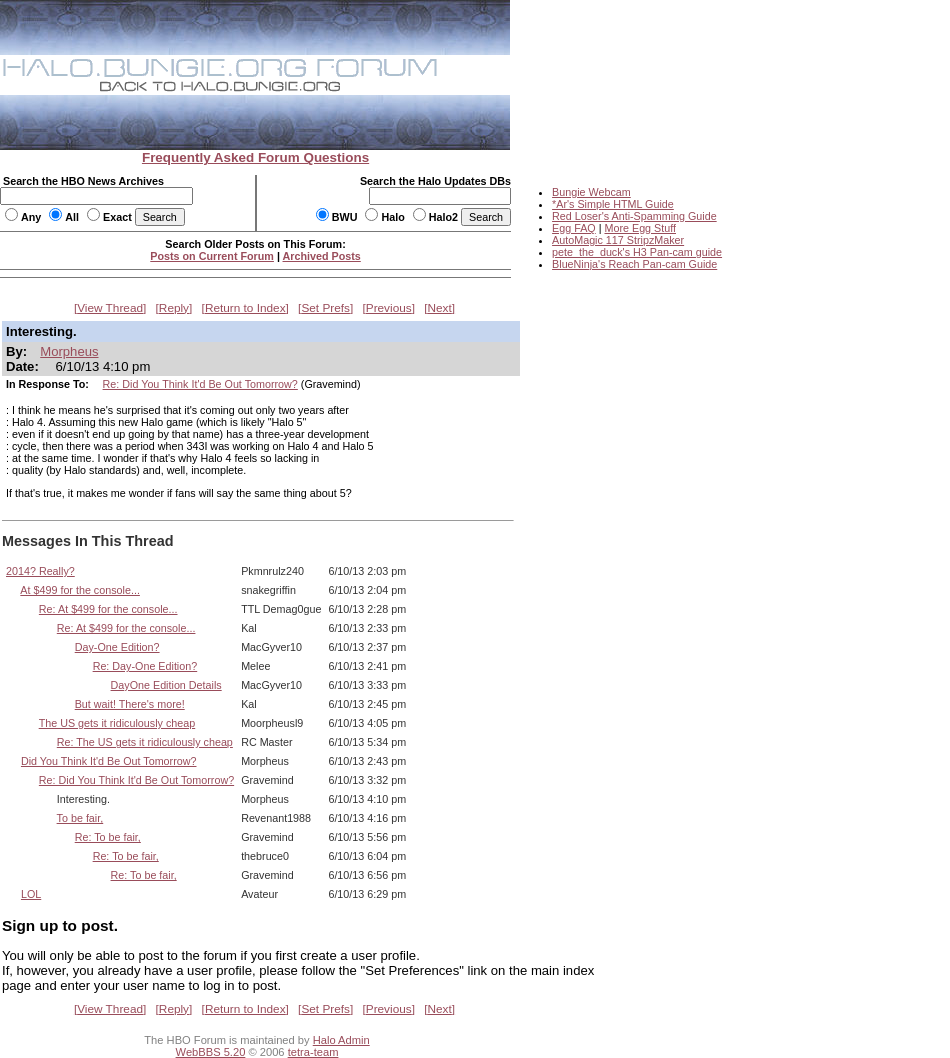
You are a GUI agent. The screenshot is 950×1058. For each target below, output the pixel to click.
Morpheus (69, 351)
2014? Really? (40, 571)
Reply (174, 308)
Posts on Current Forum (212, 256)
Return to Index (245, 308)
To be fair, (80, 818)
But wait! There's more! (130, 704)
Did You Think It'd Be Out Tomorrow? (109, 761)
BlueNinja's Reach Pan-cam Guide (634, 264)
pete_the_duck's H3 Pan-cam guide (637, 252)
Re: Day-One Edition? (145, 666)
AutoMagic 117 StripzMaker (618, 240)
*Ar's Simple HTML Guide (613, 204)
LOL (31, 894)
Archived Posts (322, 256)
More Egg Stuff (640, 228)
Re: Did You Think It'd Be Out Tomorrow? (200, 384)
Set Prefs (325, 308)
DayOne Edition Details (166, 685)
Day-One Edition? (117, 647)
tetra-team (313, 1052)
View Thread (110, 308)
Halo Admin (341, 1040)
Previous (389, 308)
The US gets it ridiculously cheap (117, 723)
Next (440, 308)
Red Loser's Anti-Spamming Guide (634, 216)
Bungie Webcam (591, 192)
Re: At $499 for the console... (108, 609)
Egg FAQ (574, 228)
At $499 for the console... (80, 590)
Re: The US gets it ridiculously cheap (145, 742)
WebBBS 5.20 (211, 1052)
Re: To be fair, (108, 837)
